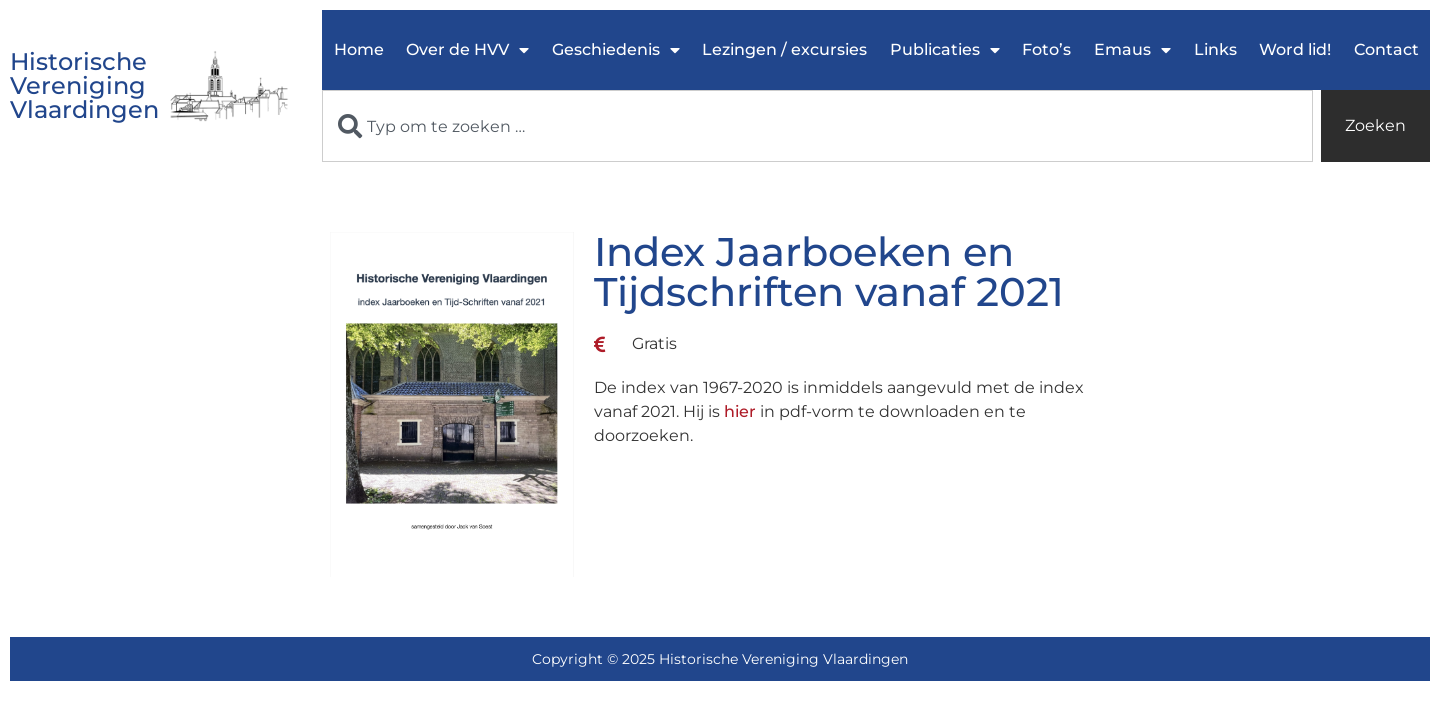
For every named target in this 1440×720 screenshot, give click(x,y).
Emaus (1132, 50)
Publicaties (945, 50)
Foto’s (1046, 49)
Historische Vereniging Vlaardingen (84, 85)
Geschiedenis (616, 50)
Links (1215, 49)
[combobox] (817, 126)
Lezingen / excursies (784, 49)
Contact (1386, 49)
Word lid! (1295, 49)
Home (359, 49)
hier (740, 411)
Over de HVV (467, 50)
